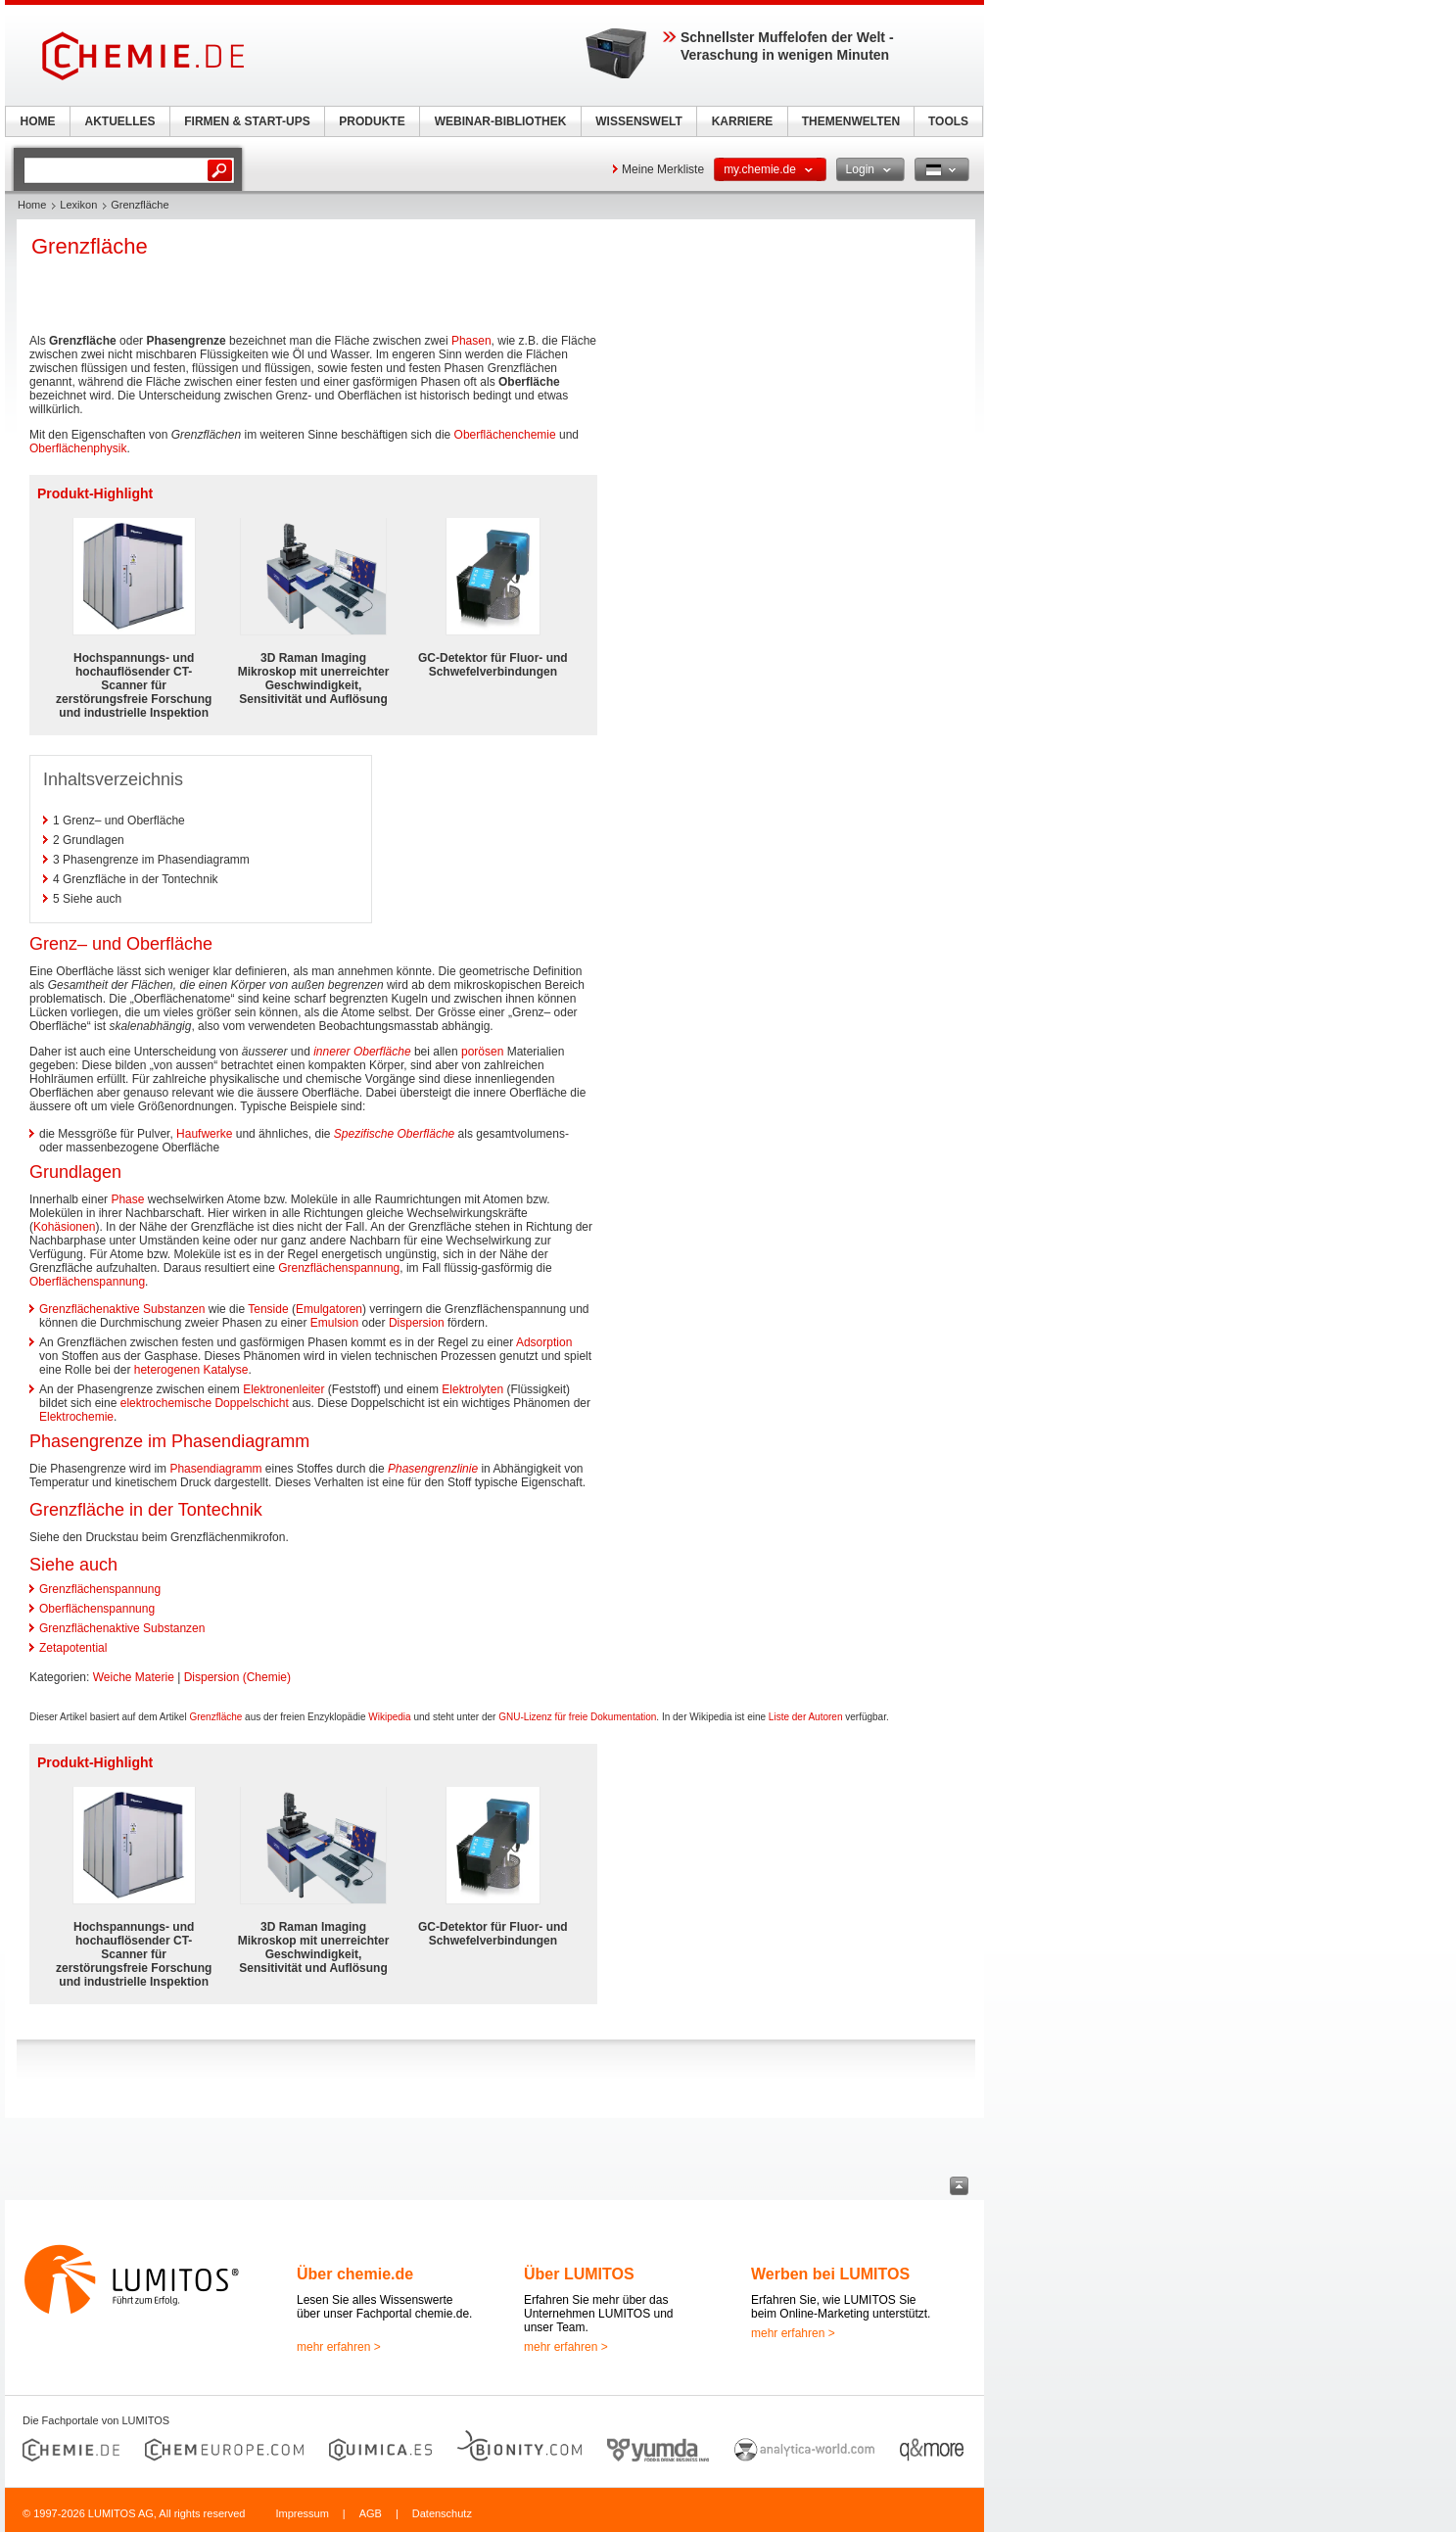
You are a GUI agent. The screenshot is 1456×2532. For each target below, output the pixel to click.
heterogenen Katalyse (191, 1370)
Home (32, 205)
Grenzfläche (215, 1716)
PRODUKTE (371, 121)
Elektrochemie (76, 1417)
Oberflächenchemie (505, 435)
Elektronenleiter (283, 1389)
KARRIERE (743, 121)
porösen (482, 1051)
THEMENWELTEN (851, 121)
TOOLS (948, 121)
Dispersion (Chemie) (237, 1677)
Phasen (471, 341)
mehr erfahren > (339, 2347)
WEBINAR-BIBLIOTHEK (501, 121)
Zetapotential (73, 1648)
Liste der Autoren (806, 1716)
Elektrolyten (472, 1389)
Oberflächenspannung (87, 1282)
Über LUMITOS (579, 2274)
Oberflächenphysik (77, 448)
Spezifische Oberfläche (394, 1134)
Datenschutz (442, 2513)
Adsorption (544, 1342)
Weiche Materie (133, 1677)
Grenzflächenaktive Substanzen (122, 1309)
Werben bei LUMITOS (830, 2274)
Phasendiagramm (215, 1469)
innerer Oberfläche (361, 1051)
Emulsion (334, 1323)
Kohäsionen (64, 1227)
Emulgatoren (329, 1309)
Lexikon (78, 205)
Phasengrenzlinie (433, 1469)
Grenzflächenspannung (338, 1268)
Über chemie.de (355, 2274)
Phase (127, 1199)
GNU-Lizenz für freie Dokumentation (577, 1716)
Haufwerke (204, 1134)
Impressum (301, 2513)
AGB (370, 2513)
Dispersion (417, 1323)
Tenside (268, 1309)
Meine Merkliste (663, 169)
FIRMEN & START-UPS (246, 121)
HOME (38, 121)
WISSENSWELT (638, 121)
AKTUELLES (120, 121)
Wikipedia (389, 1716)
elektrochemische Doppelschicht (204, 1403)
